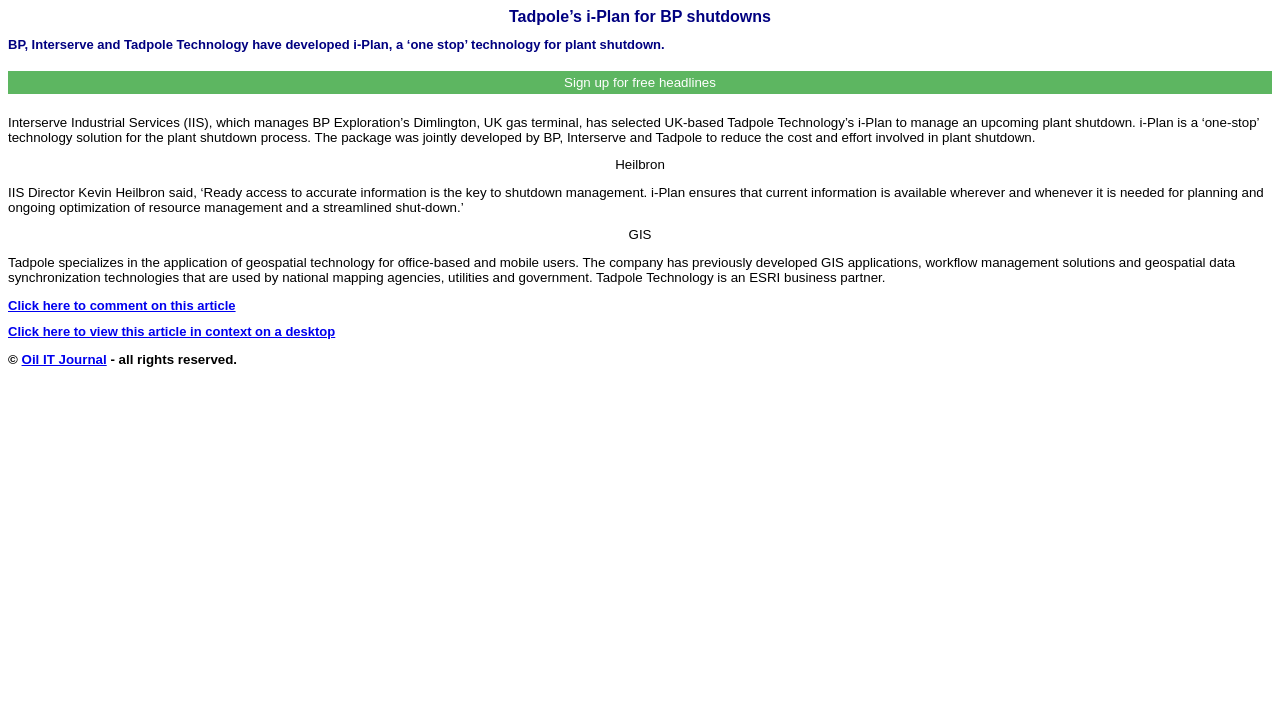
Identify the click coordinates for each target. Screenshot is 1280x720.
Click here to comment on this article (122, 305)
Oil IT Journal (64, 359)
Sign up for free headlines (640, 82)
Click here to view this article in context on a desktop (171, 331)
